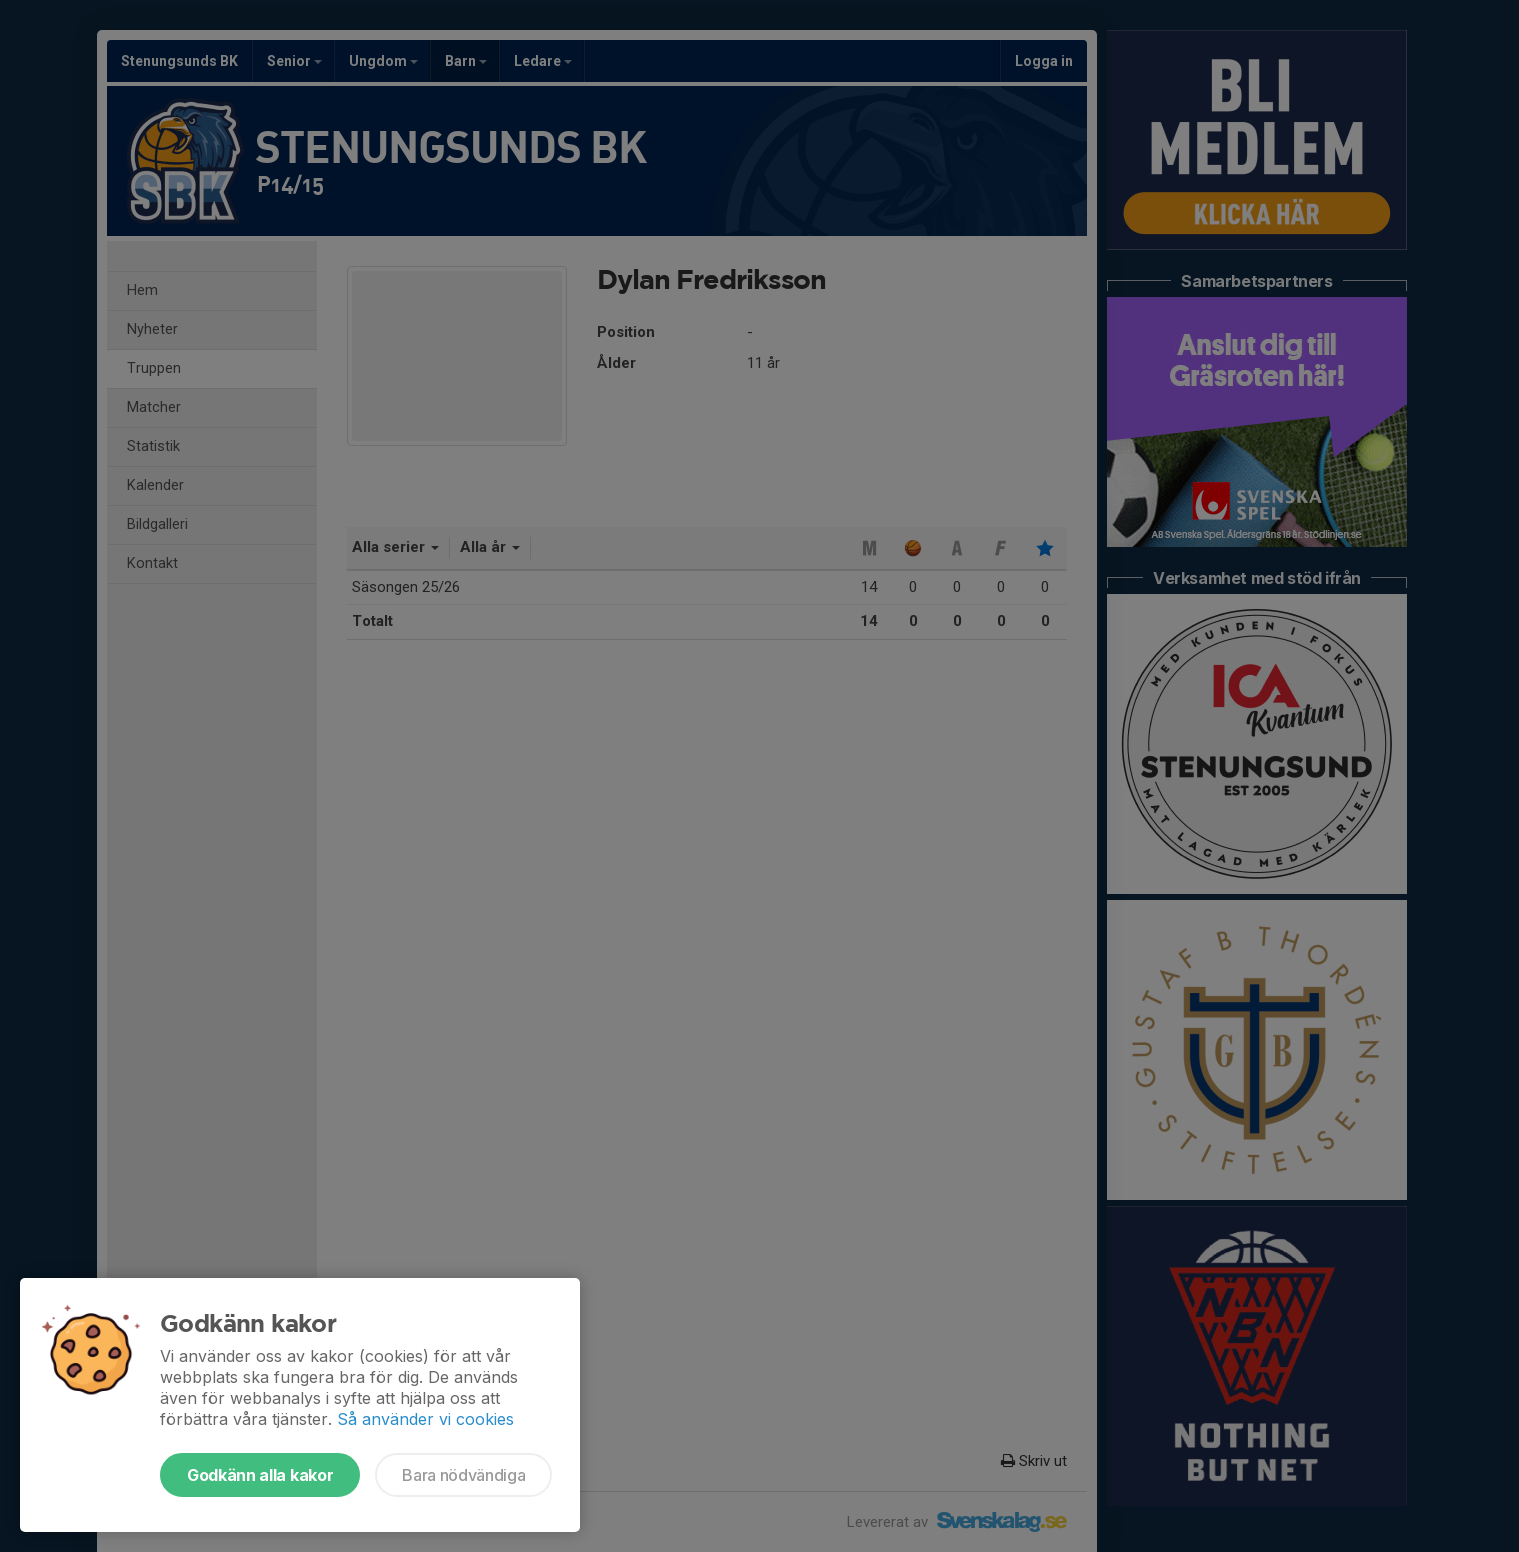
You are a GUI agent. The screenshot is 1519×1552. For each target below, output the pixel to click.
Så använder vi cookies (425, 1419)
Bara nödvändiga (463, 1475)
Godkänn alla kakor (260, 1475)
